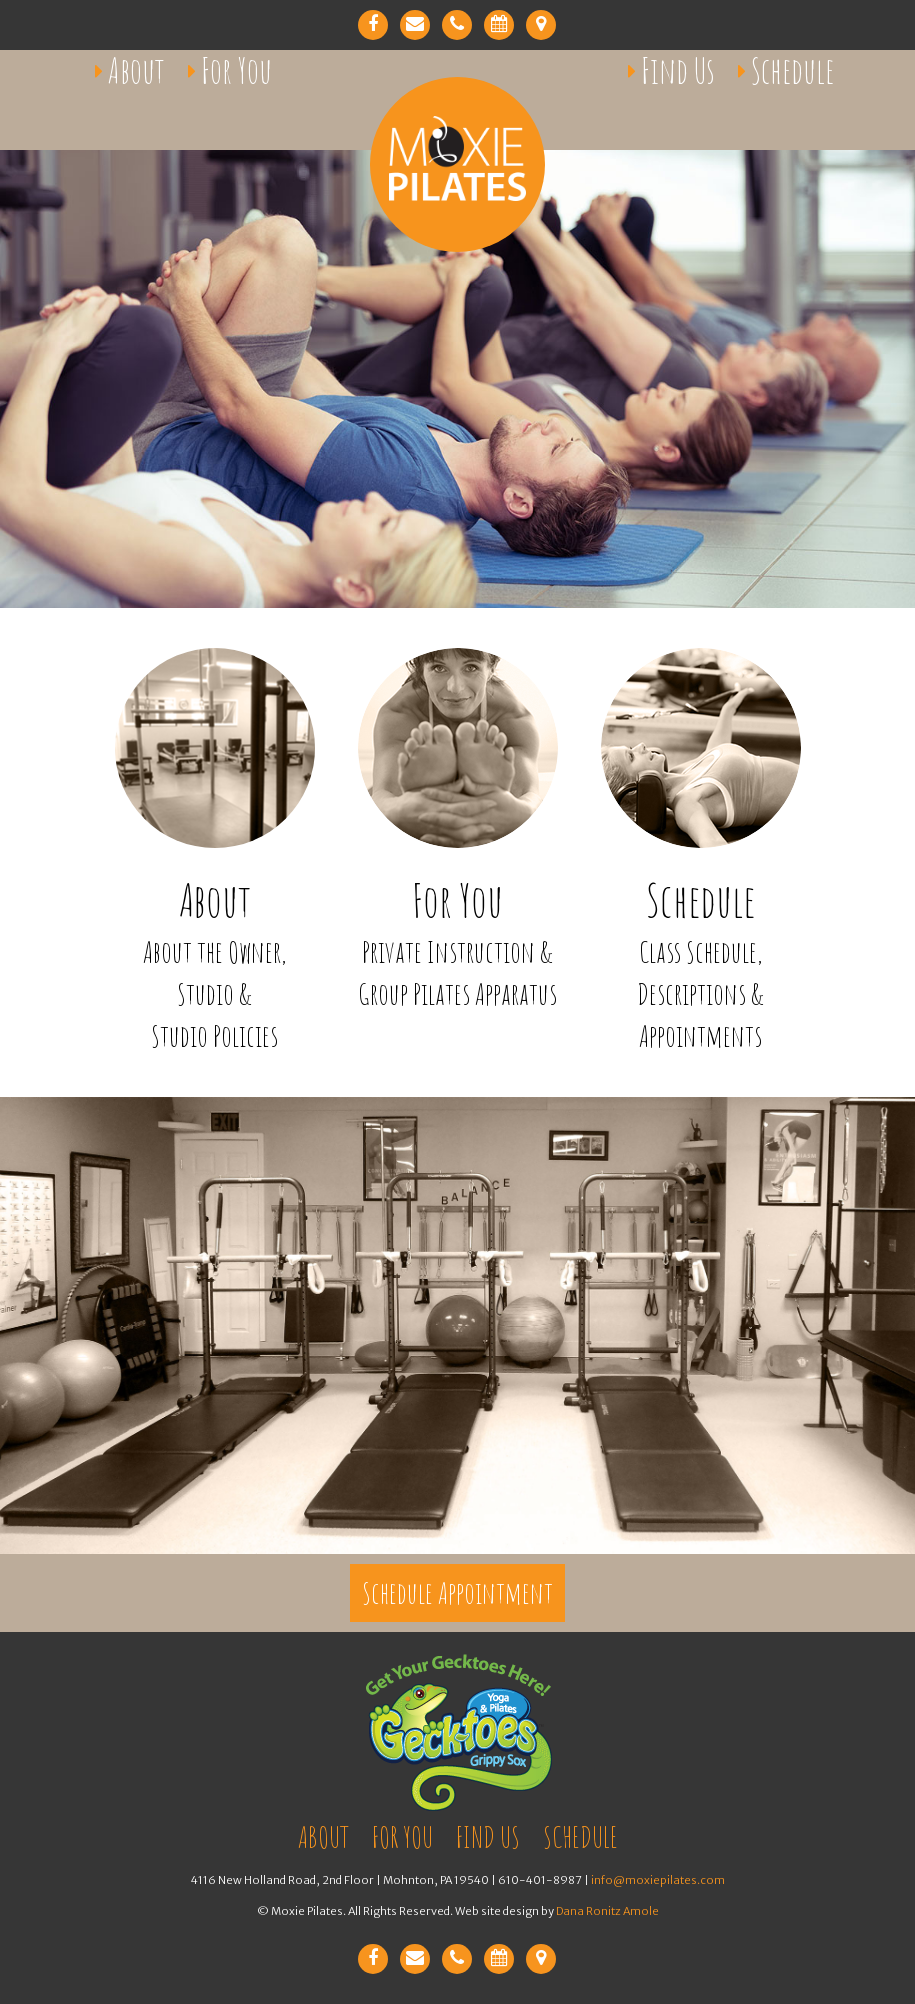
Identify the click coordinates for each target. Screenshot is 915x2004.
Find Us (678, 70)
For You (236, 70)
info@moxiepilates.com (658, 1880)
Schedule (792, 70)
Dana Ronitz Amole (607, 1911)
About (136, 70)
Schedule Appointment (457, 1592)
